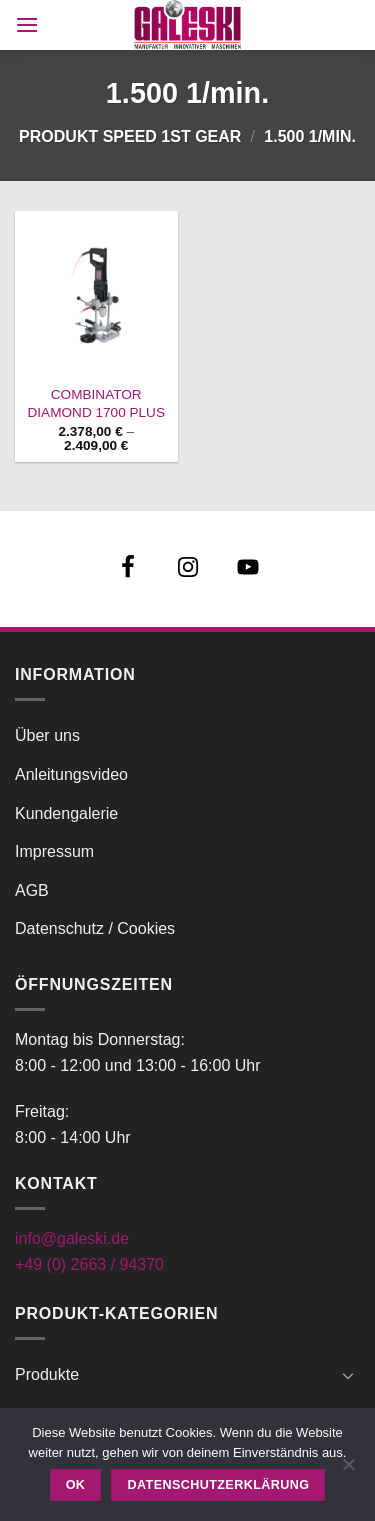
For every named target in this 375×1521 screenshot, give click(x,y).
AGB (32, 890)
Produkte (47, 1374)
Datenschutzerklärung (219, 1485)
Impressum (54, 851)
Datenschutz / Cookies (95, 928)
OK (76, 1485)
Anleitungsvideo (71, 774)
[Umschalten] (348, 1375)
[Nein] (348, 1470)
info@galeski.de (72, 1238)
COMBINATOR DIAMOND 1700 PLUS (97, 403)
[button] (27, 24)
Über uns (47, 735)
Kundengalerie (66, 813)
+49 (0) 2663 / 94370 (89, 1264)
